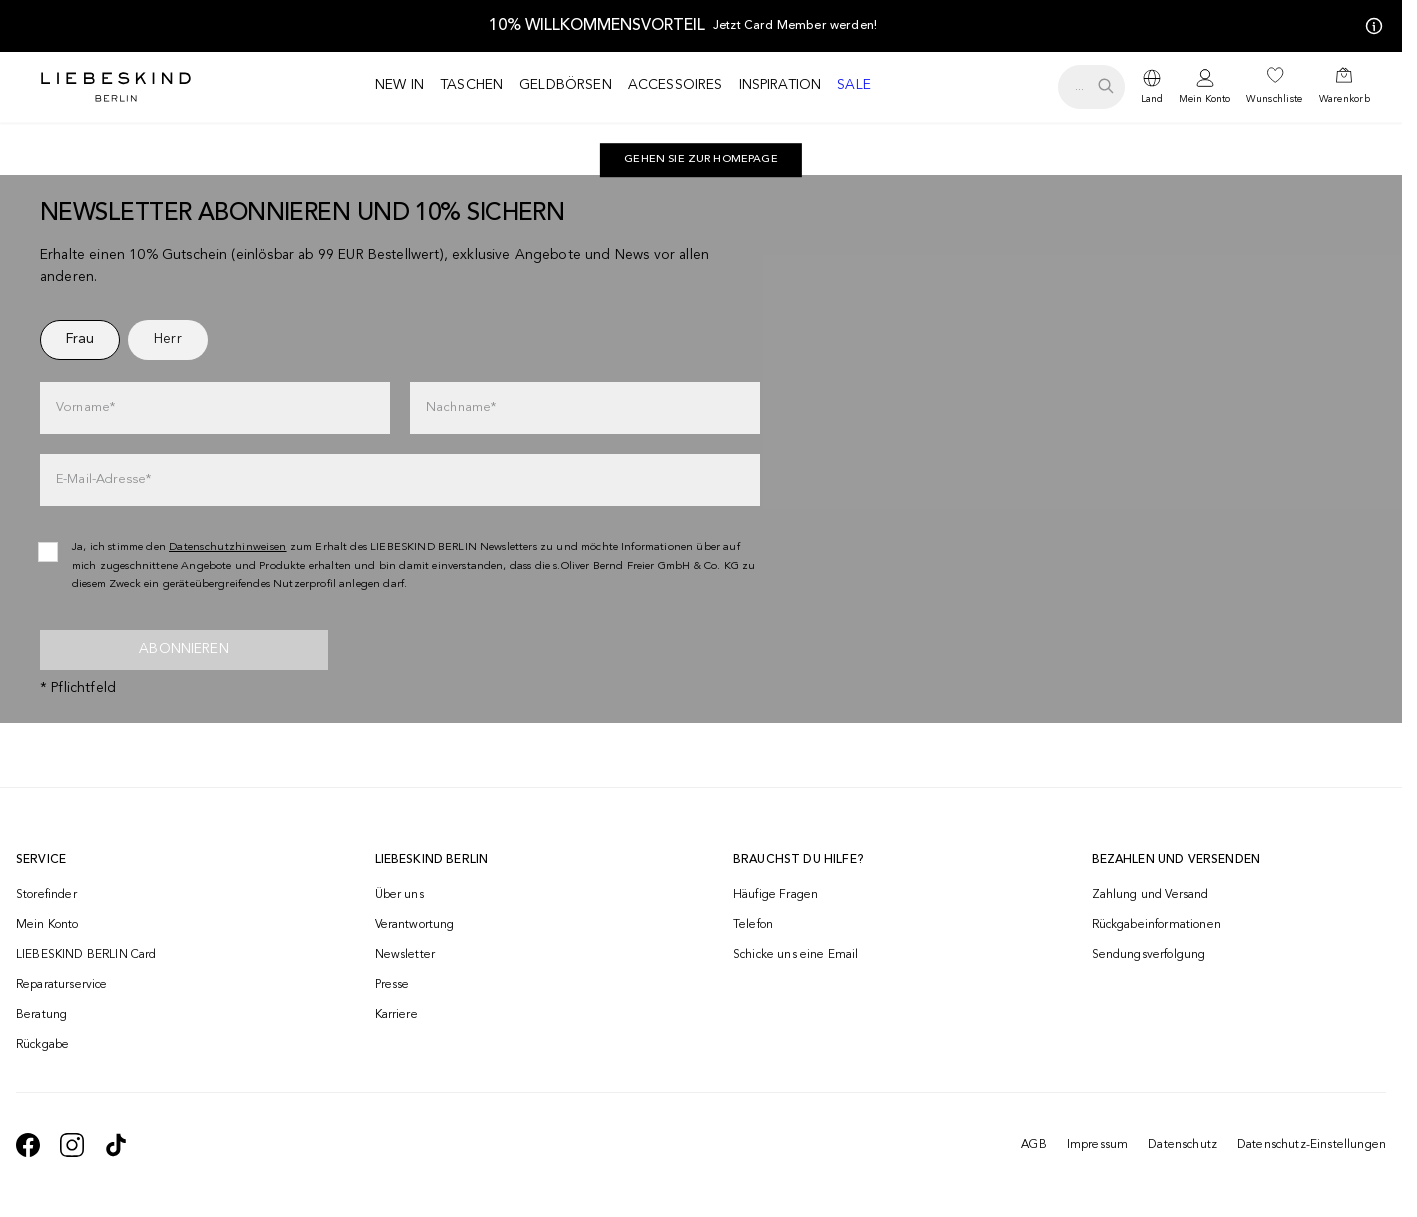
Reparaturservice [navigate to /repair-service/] (62, 985)
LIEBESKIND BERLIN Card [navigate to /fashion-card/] (86, 955)
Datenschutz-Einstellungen (1311, 1145)
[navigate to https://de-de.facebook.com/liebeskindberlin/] (28, 1145)
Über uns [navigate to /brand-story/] (399, 895)
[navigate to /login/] (1204, 87)
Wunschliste (1274, 99)
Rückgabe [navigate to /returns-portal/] (42, 1045)
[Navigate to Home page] (116, 87)
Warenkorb (1344, 99)
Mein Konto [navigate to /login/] (47, 925)
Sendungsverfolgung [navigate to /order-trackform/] (1149, 955)
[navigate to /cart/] (1344, 87)
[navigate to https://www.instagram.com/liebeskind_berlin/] (72, 1145)
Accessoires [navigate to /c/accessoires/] (675, 85)
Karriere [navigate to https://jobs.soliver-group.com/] (396, 1015)
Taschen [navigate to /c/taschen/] (471, 85)
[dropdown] (1152, 87)
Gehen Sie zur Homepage (701, 159)
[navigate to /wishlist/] (1274, 87)
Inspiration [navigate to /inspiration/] (780, 85)
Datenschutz (1182, 1145)
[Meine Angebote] (1370, 26)
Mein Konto (1204, 99)
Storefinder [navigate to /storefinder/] (46, 895)
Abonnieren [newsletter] (184, 649)
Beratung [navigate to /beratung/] (41, 1015)
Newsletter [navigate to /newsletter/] (405, 955)
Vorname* (85, 407)
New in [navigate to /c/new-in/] (399, 85)
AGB (1033, 1145)
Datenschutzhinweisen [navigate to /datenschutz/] (228, 547)
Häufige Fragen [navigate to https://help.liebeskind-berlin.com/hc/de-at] (775, 895)
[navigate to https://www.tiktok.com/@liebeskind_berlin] (116, 1145)
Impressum (1097, 1145)
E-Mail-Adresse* (103, 479)
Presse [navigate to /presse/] (392, 985)
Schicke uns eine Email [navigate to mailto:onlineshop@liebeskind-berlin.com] (796, 955)
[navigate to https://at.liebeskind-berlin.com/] (701, 160)
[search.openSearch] (1091, 87)
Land (1152, 99)
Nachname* (461, 407)
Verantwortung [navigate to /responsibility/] (415, 925)
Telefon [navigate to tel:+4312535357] (753, 925)
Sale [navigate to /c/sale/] (854, 85)
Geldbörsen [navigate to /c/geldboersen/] (565, 85)
